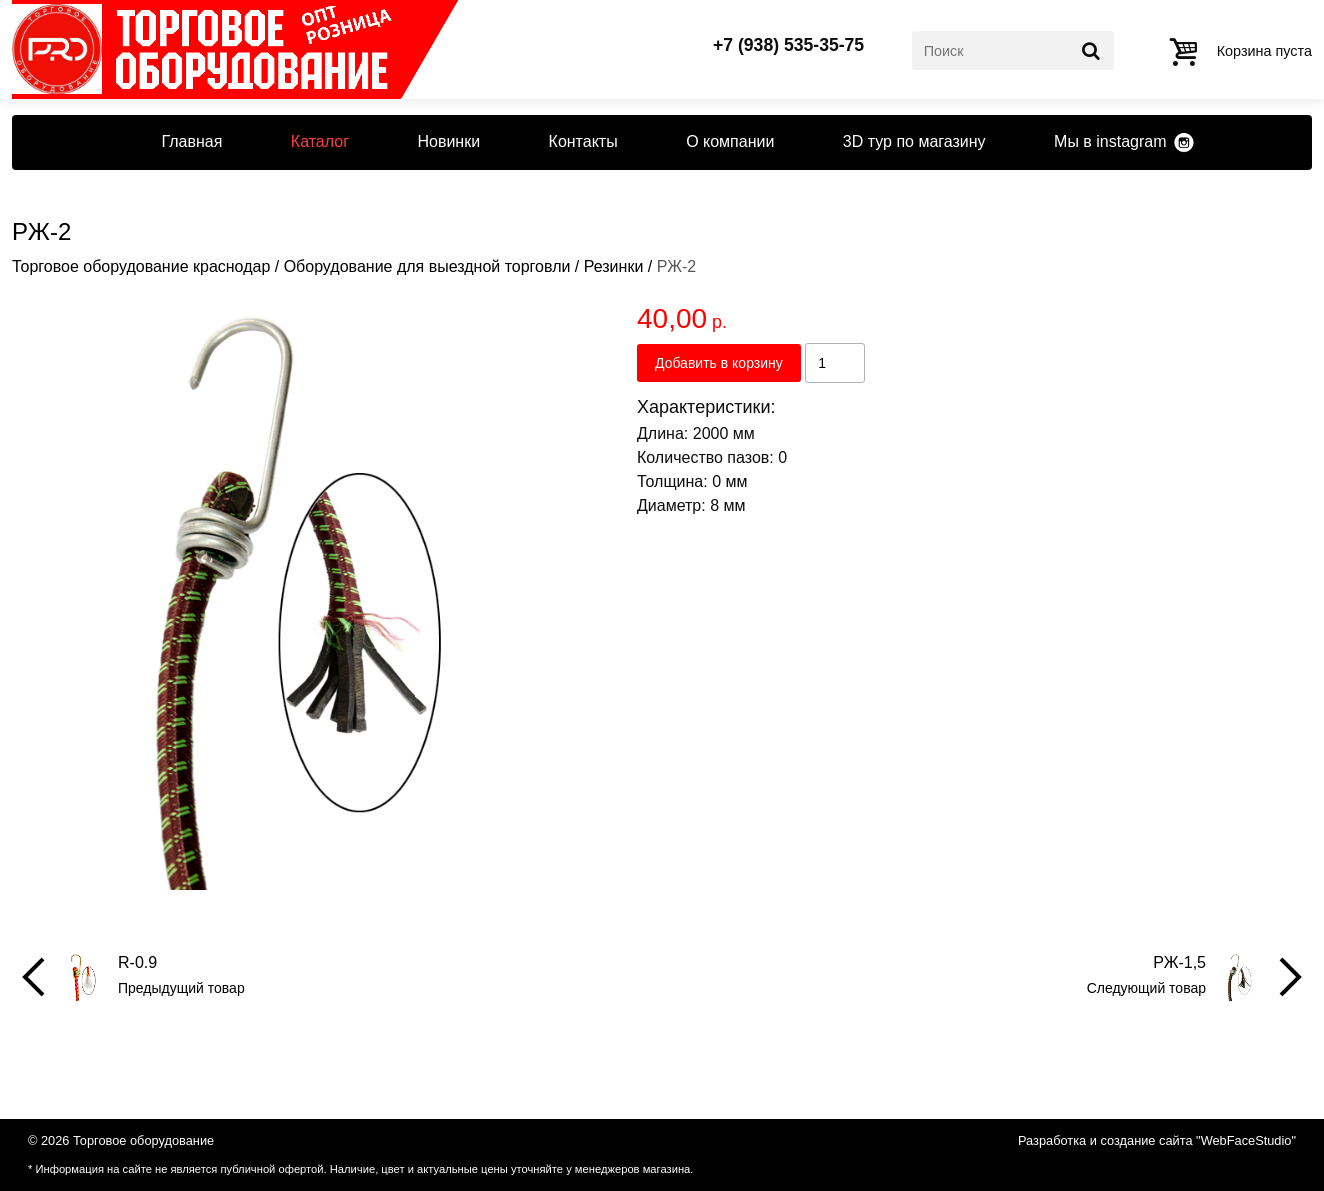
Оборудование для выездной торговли (427, 266)
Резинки (614, 266)
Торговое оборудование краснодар (141, 266)
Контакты (583, 141)
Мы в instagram (1110, 141)
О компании (730, 141)
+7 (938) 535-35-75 (788, 46)
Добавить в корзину (719, 363)
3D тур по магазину (914, 141)
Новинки (448, 141)
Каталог (320, 141)
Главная (191, 141)
